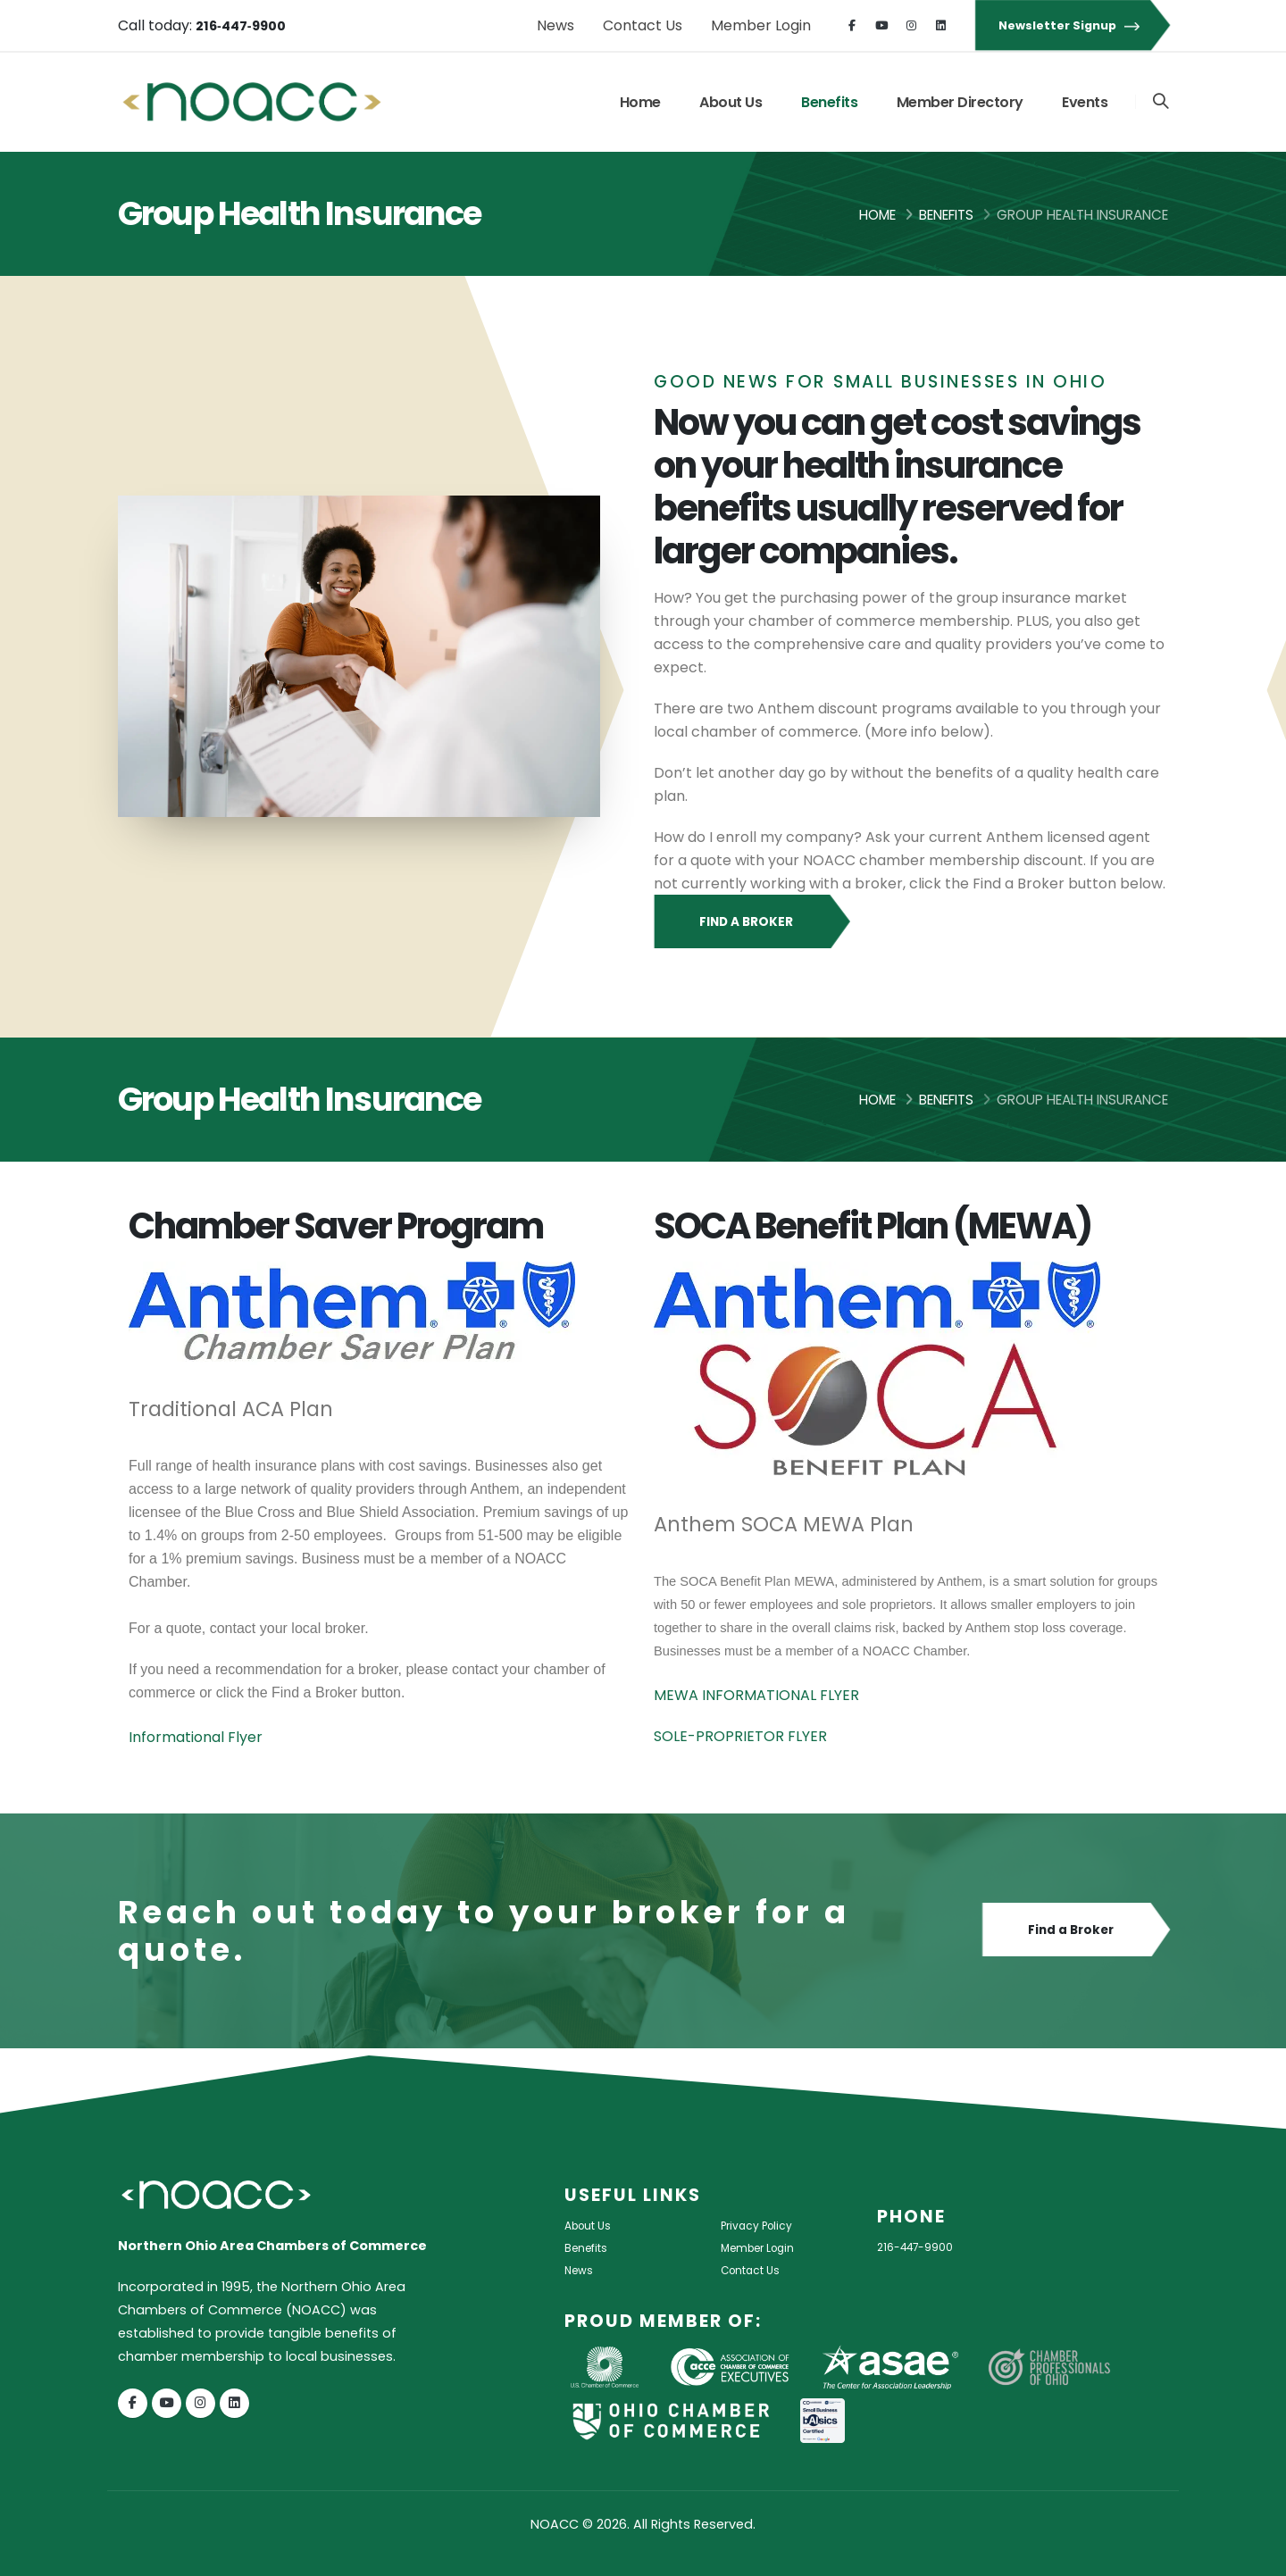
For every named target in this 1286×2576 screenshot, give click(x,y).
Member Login (761, 25)
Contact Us (642, 25)
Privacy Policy (763, 2225)
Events (1083, 102)
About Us (728, 102)
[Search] (1159, 101)
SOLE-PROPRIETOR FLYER (740, 1736)
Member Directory (958, 102)
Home (638, 102)
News (555, 25)
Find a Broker (751, 922)
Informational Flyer (196, 1737)
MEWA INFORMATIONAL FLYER (756, 1695)
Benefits (827, 102)
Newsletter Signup (1071, 25)
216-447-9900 (922, 2246)
